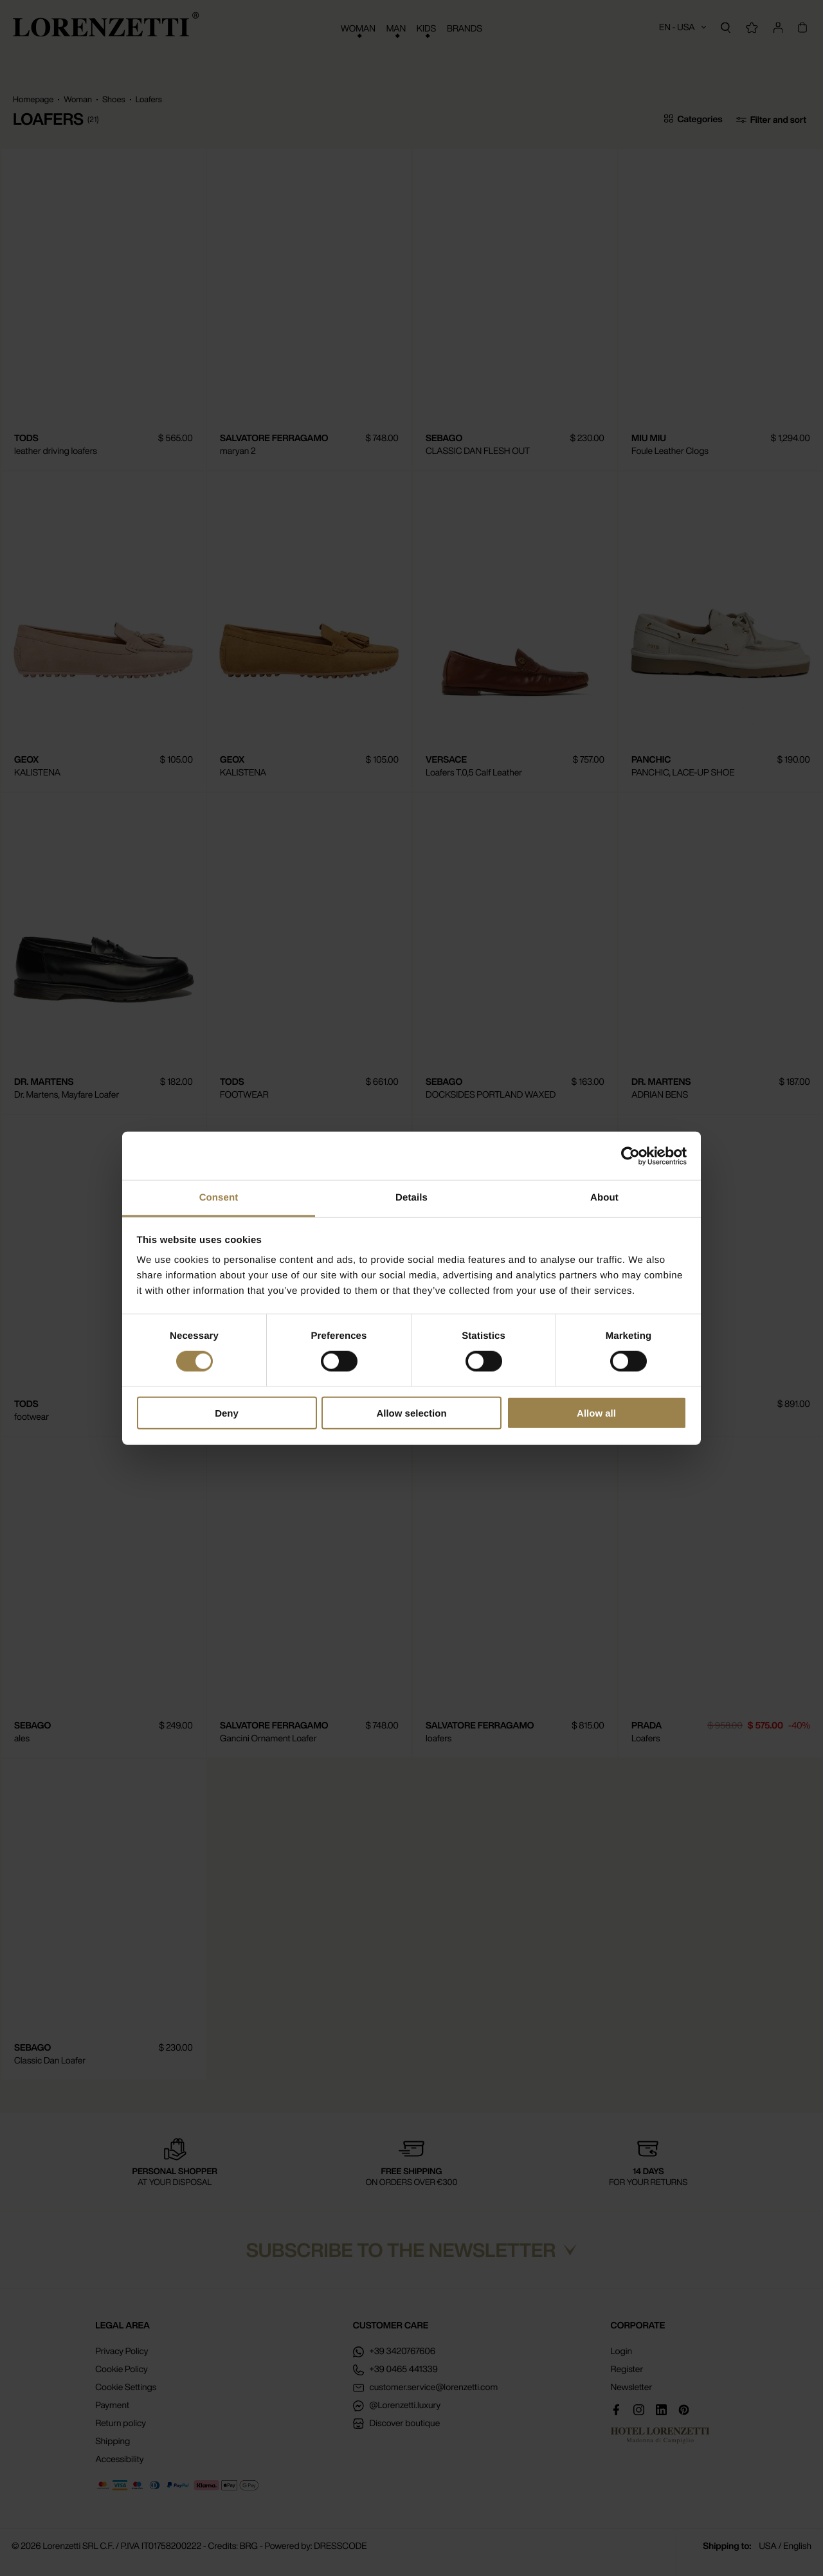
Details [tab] (411, 1197)
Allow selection (411, 1413)
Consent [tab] (219, 1197)
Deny (227, 1413)
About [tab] (604, 1197)
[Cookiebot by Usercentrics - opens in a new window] (630, 1155)
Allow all (596, 1413)
